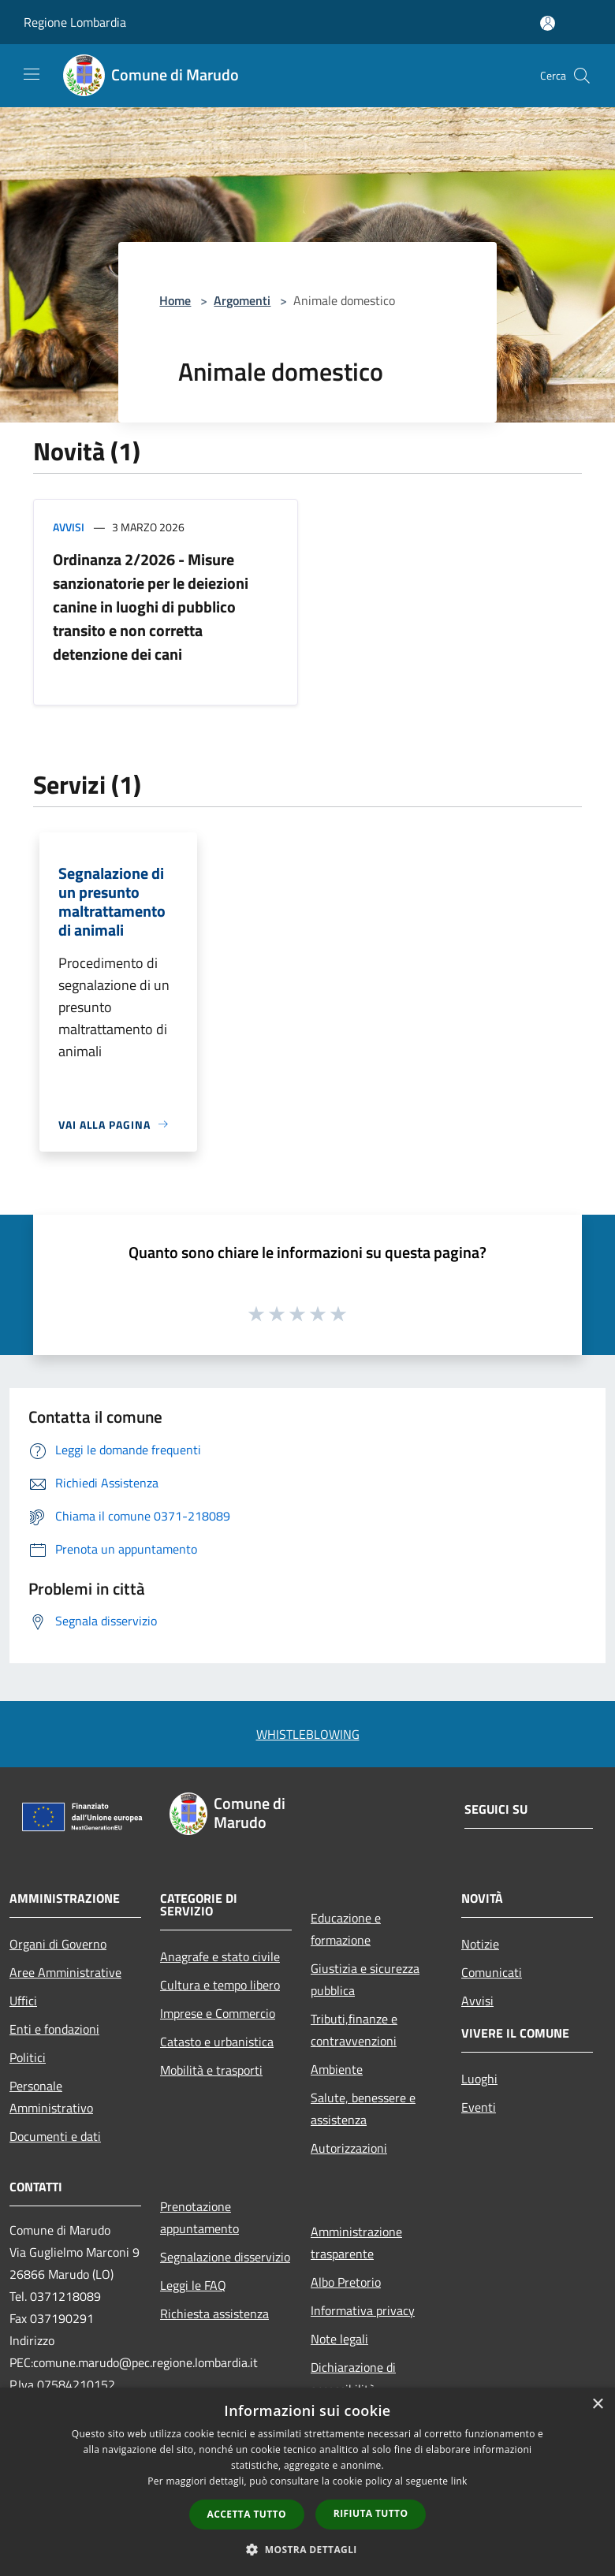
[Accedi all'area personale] (547, 23)
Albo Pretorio (346, 2282)
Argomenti (242, 300)
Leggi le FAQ (193, 2285)
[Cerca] (581, 75)
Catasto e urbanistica (217, 2041)
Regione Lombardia (75, 22)
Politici (27, 2057)
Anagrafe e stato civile (220, 1956)
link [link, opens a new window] (459, 2481)
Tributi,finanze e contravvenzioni (354, 2029)
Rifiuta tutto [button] (371, 2513)
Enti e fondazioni (54, 2028)
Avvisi (68, 527)
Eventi (478, 2107)
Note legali (339, 2338)
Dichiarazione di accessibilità (353, 2378)
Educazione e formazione (346, 1928)
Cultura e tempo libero (220, 1984)
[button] (307, 2549)
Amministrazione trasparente (356, 2242)
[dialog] (307, 2482)
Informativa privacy (363, 2310)
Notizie (480, 1943)
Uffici (23, 2000)
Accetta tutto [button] (246, 2514)
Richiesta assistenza (214, 2313)
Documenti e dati (55, 2136)
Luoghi (479, 2078)
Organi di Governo (57, 1943)
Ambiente (337, 2069)
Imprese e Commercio (217, 2013)
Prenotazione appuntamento (199, 2217)
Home (175, 300)
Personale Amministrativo (51, 2096)
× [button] (597, 2404)
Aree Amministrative (65, 1972)
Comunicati (491, 1972)
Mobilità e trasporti (211, 2069)
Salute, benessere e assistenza (363, 2108)
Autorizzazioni (349, 2148)
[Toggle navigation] (31, 74)
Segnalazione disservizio (225, 2256)
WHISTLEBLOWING (308, 1734)
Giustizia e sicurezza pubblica (365, 1979)
